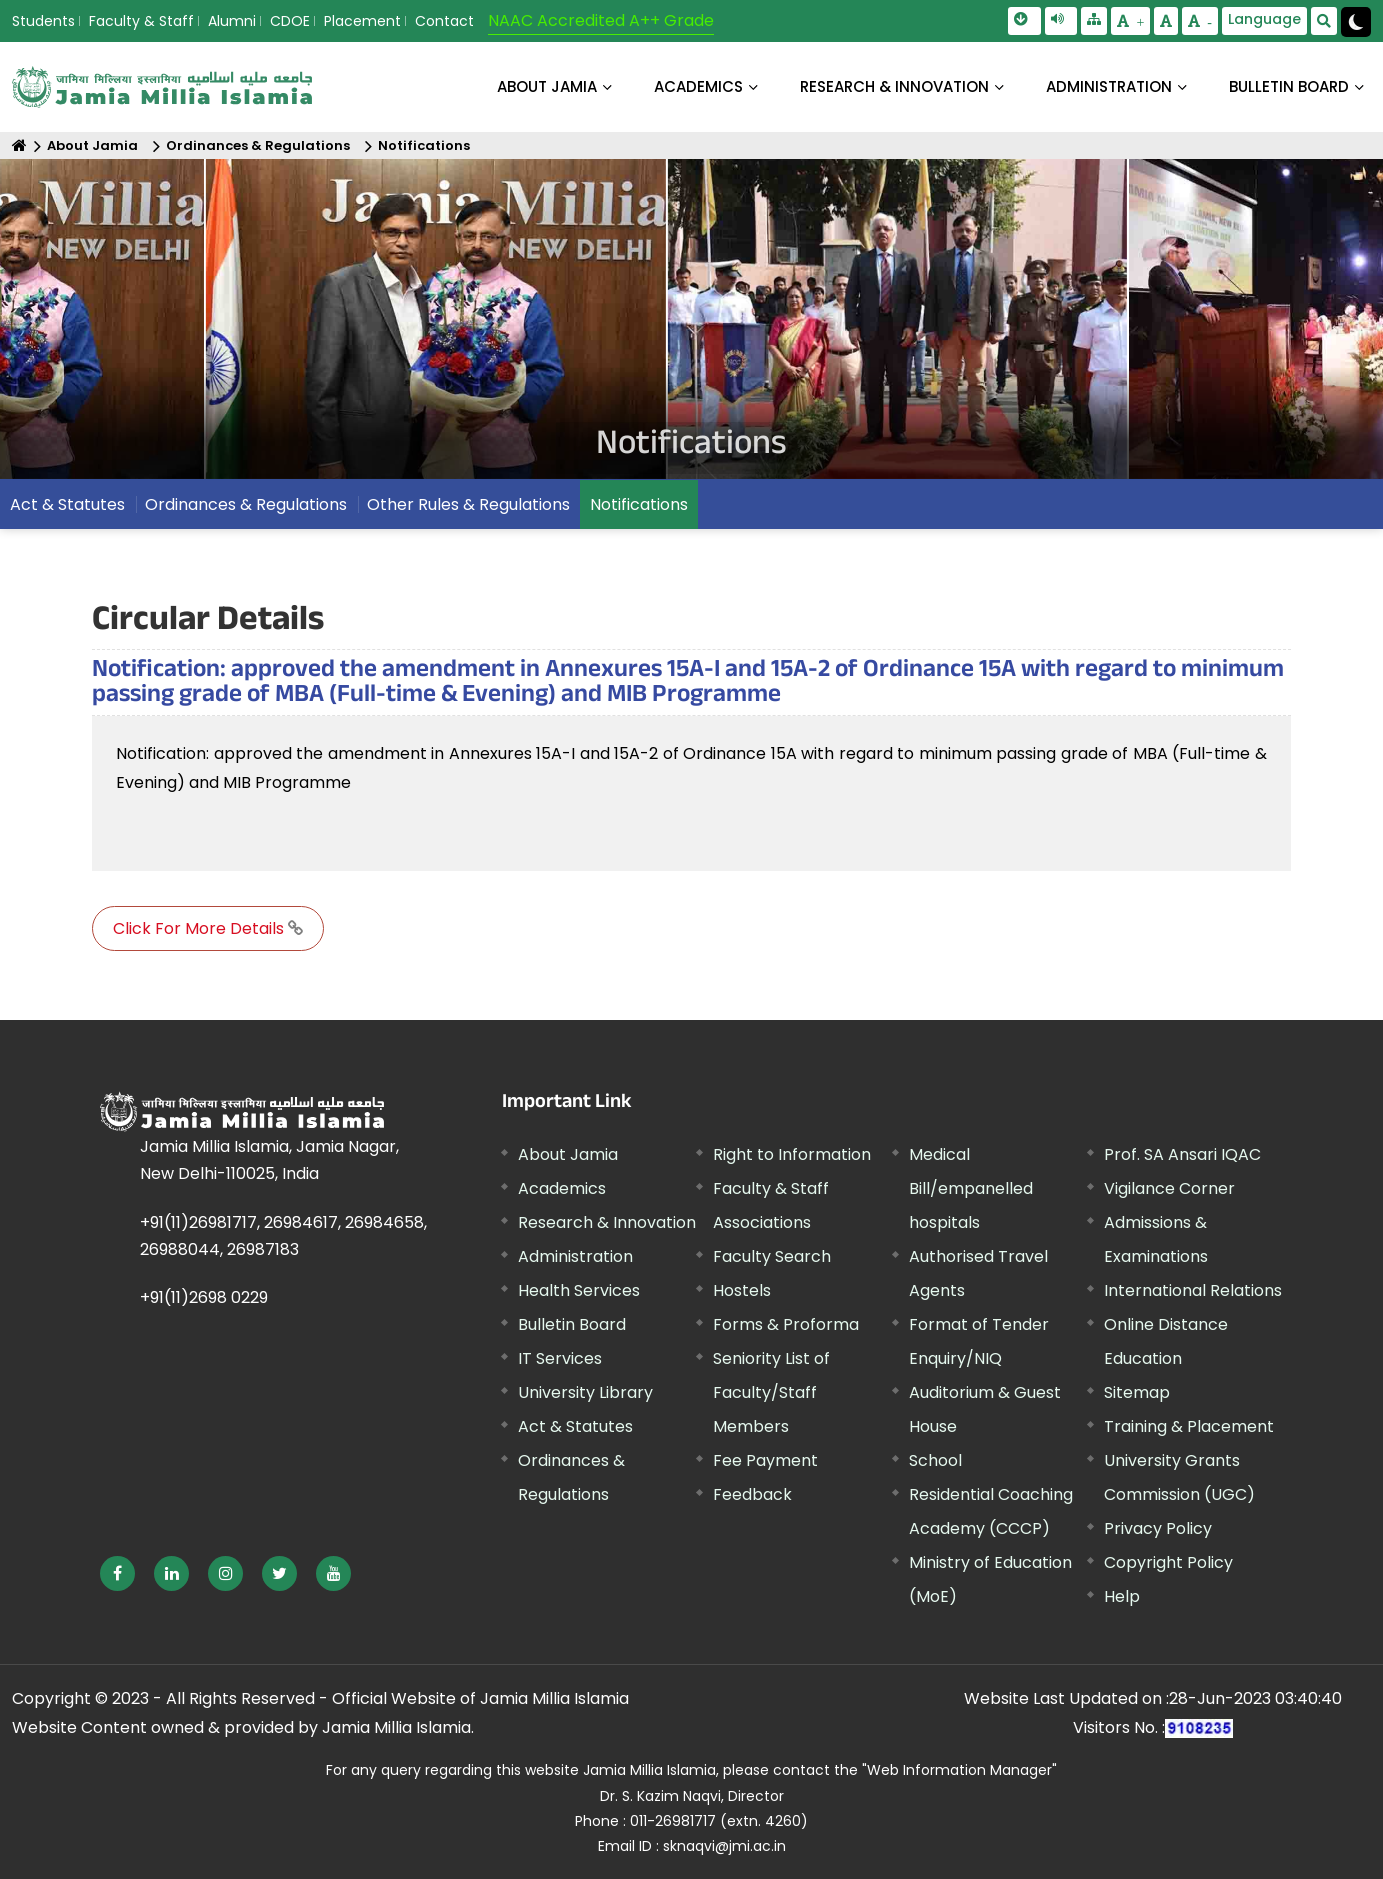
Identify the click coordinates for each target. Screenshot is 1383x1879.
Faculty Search (772, 1256)
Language (1264, 19)
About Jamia (547, 86)
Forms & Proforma (786, 1324)
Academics (562, 1188)
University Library (585, 1392)
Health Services (579, 1290)
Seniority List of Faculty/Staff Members (771, 1392)
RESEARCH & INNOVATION (894, 86)
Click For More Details (208, 928)
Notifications (424, 145)
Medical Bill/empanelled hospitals (971, 1188)
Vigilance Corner (1169, 1188)
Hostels (742, 1290)
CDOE (290, 21)
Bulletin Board (572, 1324)
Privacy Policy (1158, 1528)
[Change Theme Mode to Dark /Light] (1356, 22)
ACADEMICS (698, 86)
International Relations (1193, 1290)
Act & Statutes (67, 504)
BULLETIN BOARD (1289, 86)
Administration (575, 1256)
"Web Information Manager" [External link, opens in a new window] (959, 1770)
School (935, 1460)
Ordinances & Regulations (258, 145)
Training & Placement (1189, 1426)
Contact (444, 21)
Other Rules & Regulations (468, 504)
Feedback (752, 1494)
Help (1122, 1596)
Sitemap (1137, 1392)
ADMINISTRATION (1109, 86)
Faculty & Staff (141, 21)
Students (43, 21)
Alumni (232, 21)
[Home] (19, 145)
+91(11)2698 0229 (204, 1297)
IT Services (560, 1358)
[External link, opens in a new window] (117, 1573)
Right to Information (792, 1154)
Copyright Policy (1168, 1562)
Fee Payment (765, 1460)
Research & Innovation (607, 1222)
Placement (362, 21)
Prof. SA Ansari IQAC (1182, 1154)
